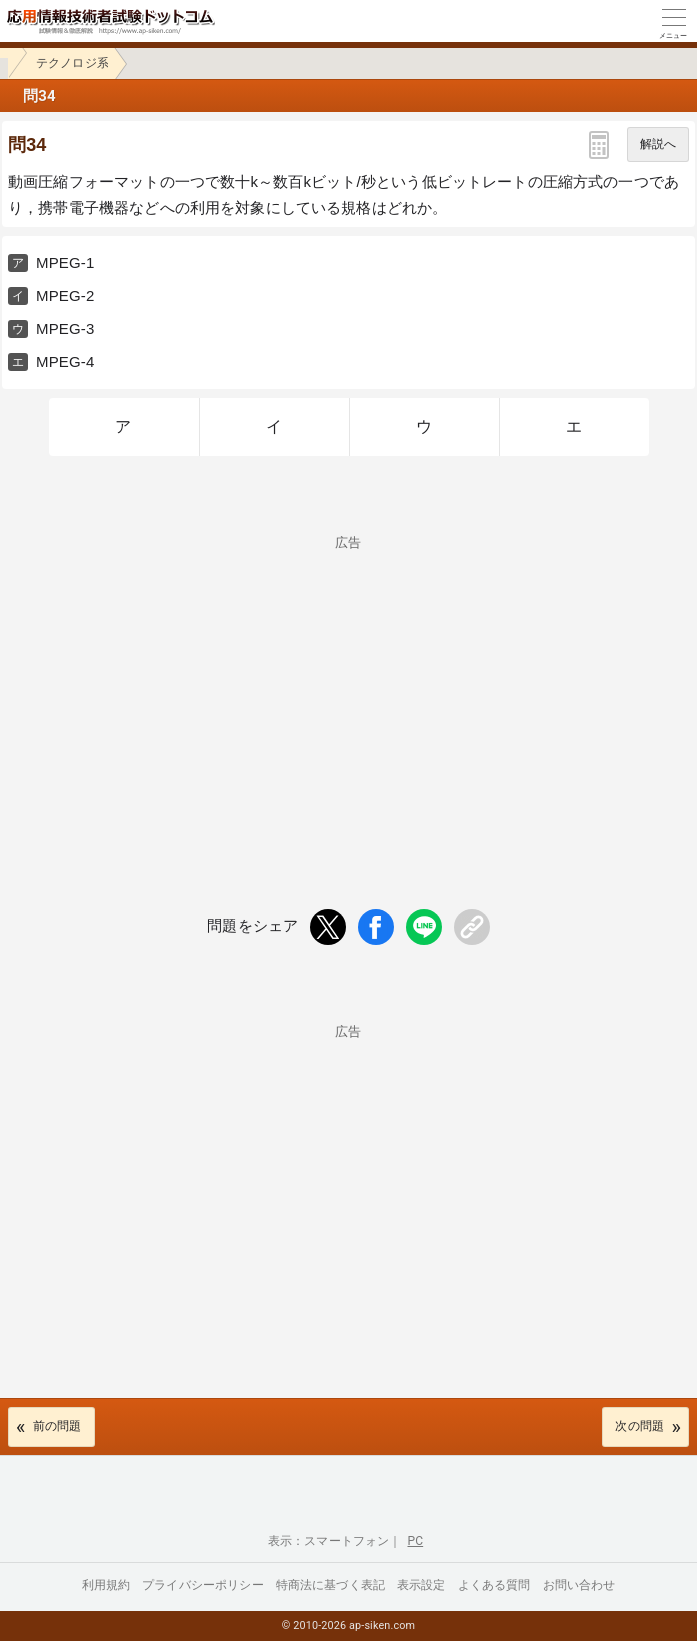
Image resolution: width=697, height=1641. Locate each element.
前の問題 (57, 1426)
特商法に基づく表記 (330, 1585)
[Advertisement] (348, 689)
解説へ (658, 144)
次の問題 (639, 1426)
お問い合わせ (579, 1585)
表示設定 (421, 1585)
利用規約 (106, 1585)
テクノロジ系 (72, 63)
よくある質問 (494, 1585)
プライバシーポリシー (203, 1585)
